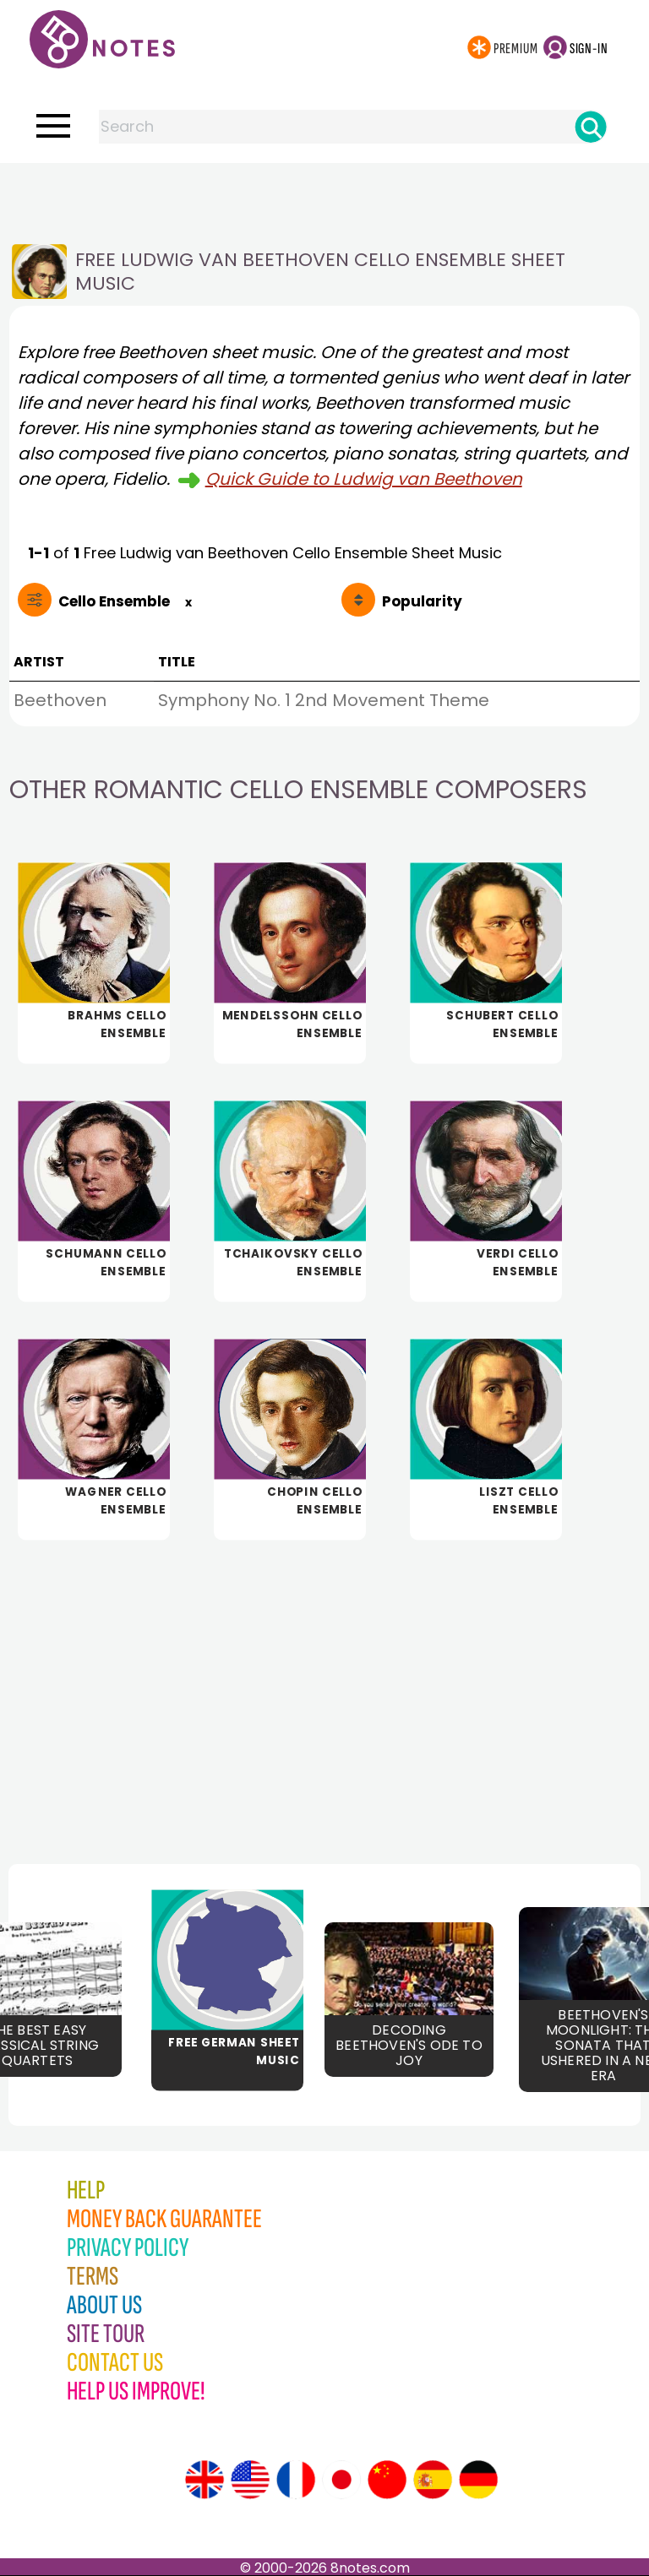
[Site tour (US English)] (250, 2480)
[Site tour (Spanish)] (433, 2480)
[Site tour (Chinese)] (387, 2480)
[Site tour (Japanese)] (341, 2480)
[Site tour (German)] (478, 2480)
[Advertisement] (324, 196)
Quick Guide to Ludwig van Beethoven (363, 479)
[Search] (591, 127)
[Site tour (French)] (296, 2480)
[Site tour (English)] (204, 2480)
